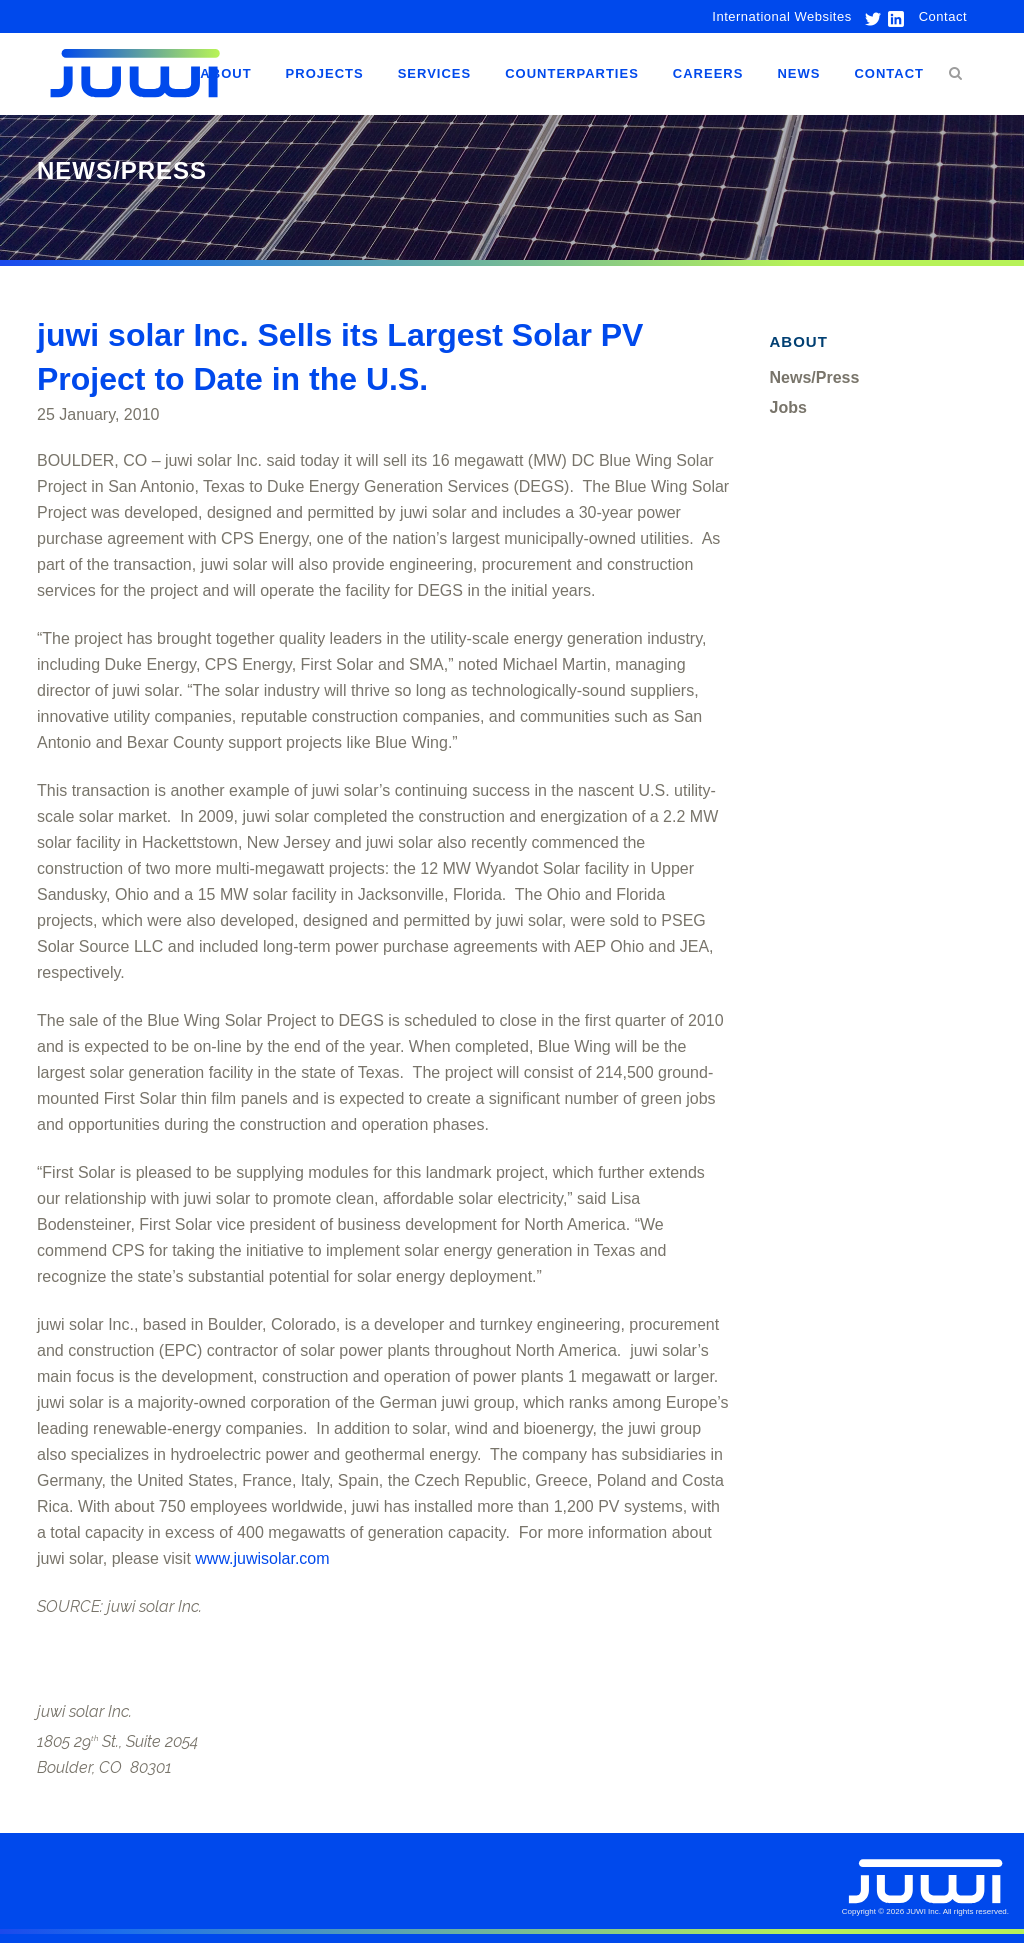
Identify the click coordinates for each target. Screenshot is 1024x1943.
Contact (943, 16)
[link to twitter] (868, 16)
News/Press (815, 377)
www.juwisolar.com (262, 1558)
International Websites (781, 16)
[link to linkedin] (894, 16)
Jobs (788, 407)
